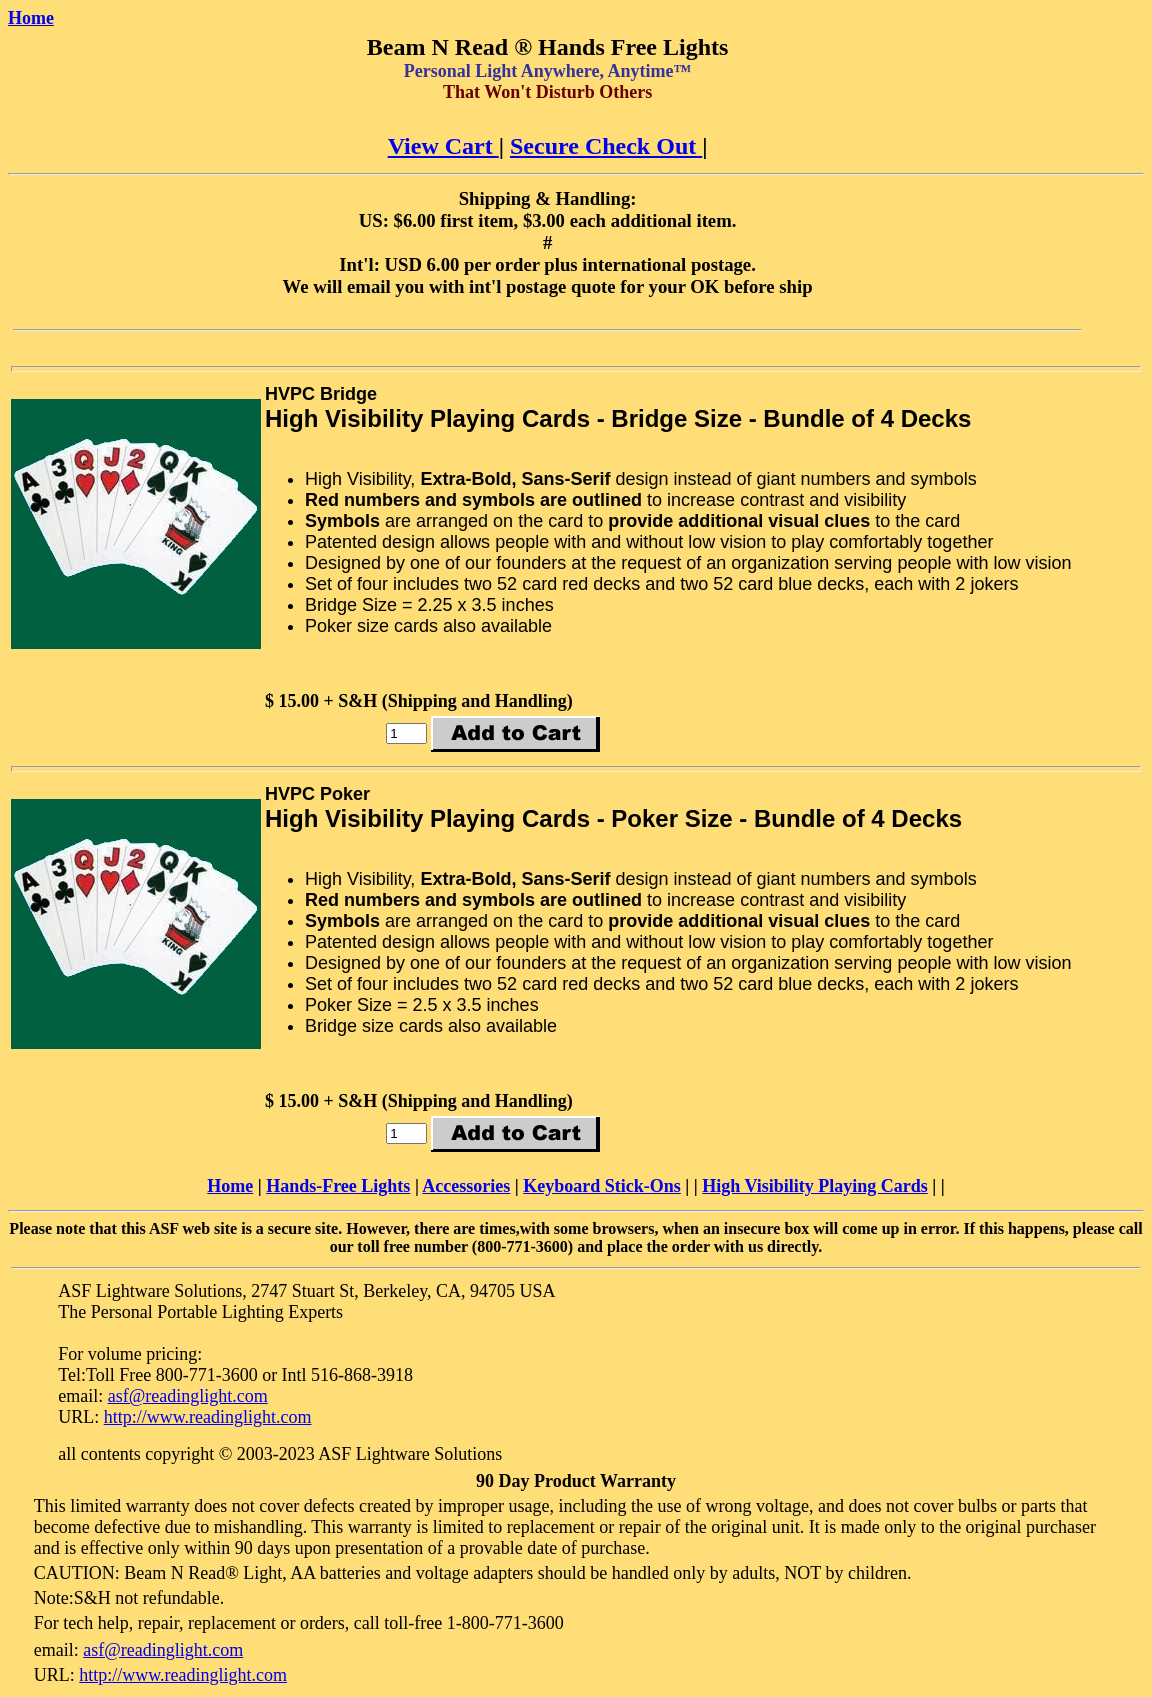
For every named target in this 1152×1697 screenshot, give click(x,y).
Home (31, 18)
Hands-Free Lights (338, 1186)
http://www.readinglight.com (208, 1417)
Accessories (466, 1186)
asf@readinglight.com (188, 1396)
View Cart (443, 146)
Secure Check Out (606, 146)
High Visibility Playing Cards (815, 1186)
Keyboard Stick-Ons (602, 1186)
